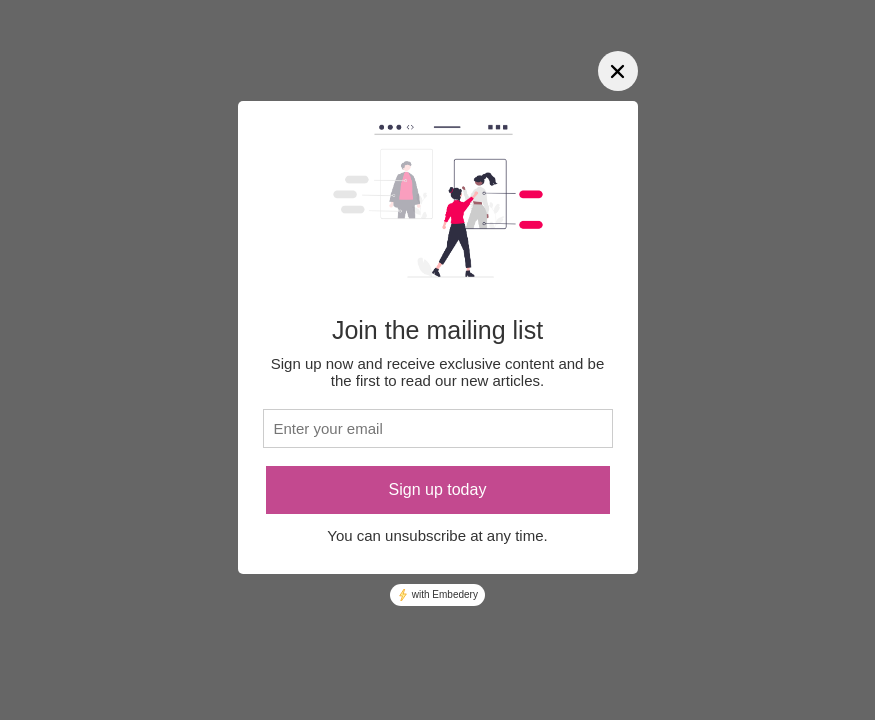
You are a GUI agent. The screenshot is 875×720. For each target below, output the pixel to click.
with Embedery (437, 595)
